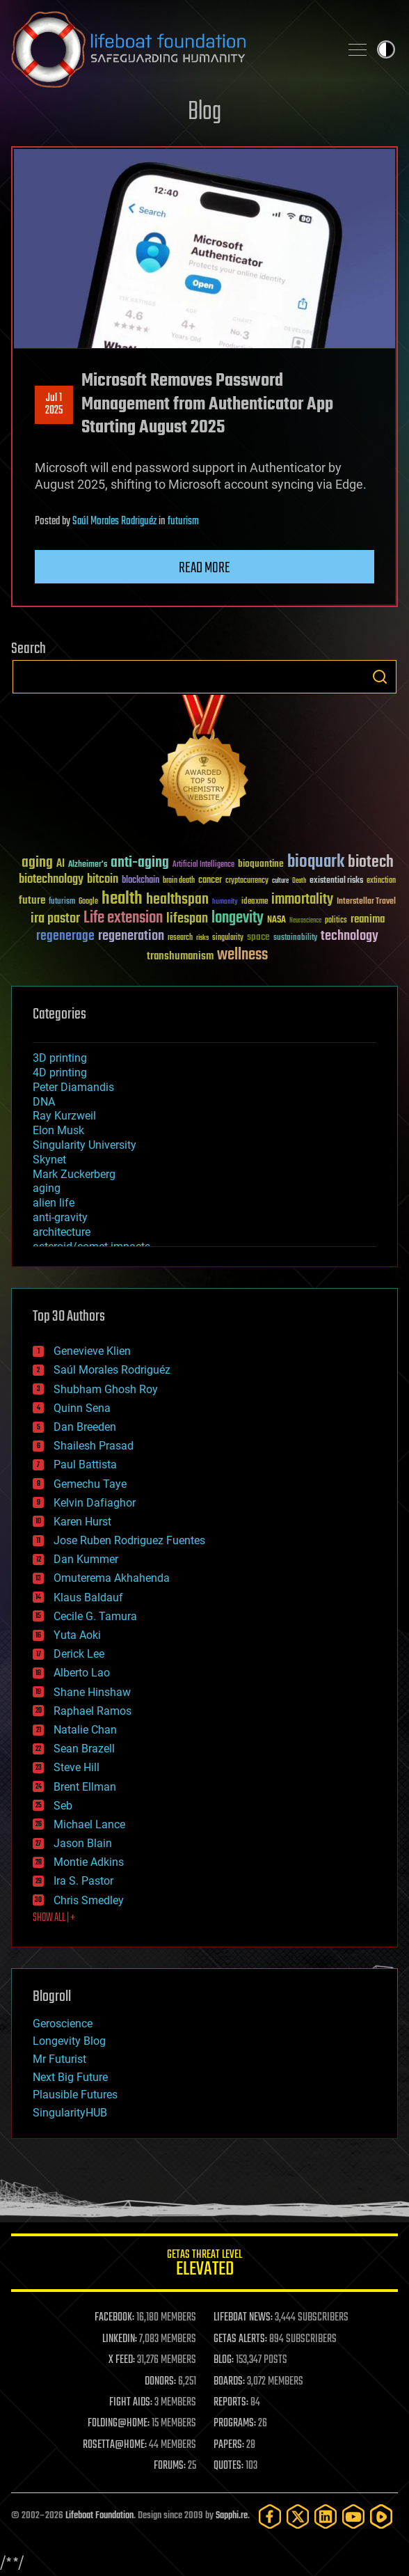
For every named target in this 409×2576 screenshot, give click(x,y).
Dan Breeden (85, 1427)
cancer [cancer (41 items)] (210, 880)
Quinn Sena (82, 1408)
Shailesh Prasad (94, 1445)
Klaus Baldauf (88, 1597)
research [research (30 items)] (180, 938)
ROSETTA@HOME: (115, 2445)
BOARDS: (229, 2382)
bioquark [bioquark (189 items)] (315, 862)
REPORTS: (231, 2403)
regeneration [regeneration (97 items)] (131, 936)
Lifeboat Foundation (99, 2516)
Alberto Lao (82, 1672)
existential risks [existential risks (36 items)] (336, 881)
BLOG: (224, 2360)
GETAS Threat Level (204, 2265)
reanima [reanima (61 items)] (368, 919)
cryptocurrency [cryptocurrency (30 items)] (246, 881)
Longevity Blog (69, 2041)
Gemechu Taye (90, 1484)
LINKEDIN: (119, 2339)
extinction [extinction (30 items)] (381, 881)
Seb (63, 1805)
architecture (61, 1232)
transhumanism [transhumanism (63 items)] (180, 956)
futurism (183, 521)
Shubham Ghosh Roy (106, 1389)
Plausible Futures (75, 2094)
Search (379, 676)
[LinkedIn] (325, 2516)
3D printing (60, 1058)
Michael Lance (89, 1824)
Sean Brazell (84, 1748)
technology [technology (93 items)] (349, 937)
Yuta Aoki (77, 1635)
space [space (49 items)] (258, 937)
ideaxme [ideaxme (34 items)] (254, 902)
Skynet (49, 1159)
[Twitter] (298, 2516)
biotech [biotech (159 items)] (371, 862)
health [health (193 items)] (122, 899)
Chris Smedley (89, 1900)
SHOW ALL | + (54, 1918)
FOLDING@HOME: (119, 2423)
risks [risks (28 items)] (202, 938)
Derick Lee (79, 1653)
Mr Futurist (59, 2059)
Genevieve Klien (92, 1351)
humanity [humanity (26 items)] (225, 902)
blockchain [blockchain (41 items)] (140, 880)
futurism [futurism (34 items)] (62, 902)
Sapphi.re (232, 2516)
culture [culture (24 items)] (280, 881)
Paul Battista (85, 1464)
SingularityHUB (70, 2112)
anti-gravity (60, 1217)
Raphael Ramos (92, 1711)
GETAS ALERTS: (240, 2339)
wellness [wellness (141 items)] (242, 955)
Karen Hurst (82, 1521)
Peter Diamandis (73, 1087)
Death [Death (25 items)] (299, 881)
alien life (53, 1202)
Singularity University (84, 1145)
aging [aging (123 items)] (37, 863)
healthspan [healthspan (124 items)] (177, 900)
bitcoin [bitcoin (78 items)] (102, 879)
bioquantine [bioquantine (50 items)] (261, 864)
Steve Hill (76, 1767)
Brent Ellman (85, 1786)
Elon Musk (58, 1130)
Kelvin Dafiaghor (95, 1502)
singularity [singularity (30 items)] (227, 938)
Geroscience (63, 2023)
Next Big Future (70, 2077)
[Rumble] (381, 2516)
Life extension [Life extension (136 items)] (123, 918)
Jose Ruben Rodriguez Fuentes (129, 1540)
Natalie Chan (85, 1729)
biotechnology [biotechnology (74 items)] (51, 879)
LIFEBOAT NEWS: (243, 2318)
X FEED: (122, 2360)
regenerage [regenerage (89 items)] (65, 936)
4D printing (60, 1072)
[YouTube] (353, 2516)
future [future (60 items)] (32, 900)
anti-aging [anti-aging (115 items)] (140, 863)
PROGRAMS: (235, 2423)
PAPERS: (229, 2445)
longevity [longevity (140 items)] (237, 918)
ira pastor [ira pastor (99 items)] (55, 919)
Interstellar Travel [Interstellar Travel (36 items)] (366, 902)
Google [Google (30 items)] (88, 901)
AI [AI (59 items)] (60, 864)
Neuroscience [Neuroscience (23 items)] (305, 921)
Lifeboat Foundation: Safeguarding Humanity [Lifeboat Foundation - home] (169, 49)
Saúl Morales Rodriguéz (114, 521)
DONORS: (160, 2382)
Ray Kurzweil (64, 1115)
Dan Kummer (86, 1559)
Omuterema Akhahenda (112, 1578)
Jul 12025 (54, 404)
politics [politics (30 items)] (336, 920)
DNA (44, 1101)
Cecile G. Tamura (95, 1616)
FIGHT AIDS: (130, 2403)
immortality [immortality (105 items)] (302, 899)
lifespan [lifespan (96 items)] (187, 919)
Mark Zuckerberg (74, 1174)
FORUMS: (170, 2466)
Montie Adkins (89, 1862)
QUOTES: (228, 2466)
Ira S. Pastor (83, 1880)
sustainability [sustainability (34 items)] (295, 938)
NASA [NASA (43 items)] (276, 920)
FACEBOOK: (114, 2318)
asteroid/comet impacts (91, 1246)
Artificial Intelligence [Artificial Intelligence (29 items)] (203, 865)
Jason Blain (83, 1843)
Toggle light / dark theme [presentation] (386, 49)
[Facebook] (270, 2516)
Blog (204, 112)
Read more (204, 568)
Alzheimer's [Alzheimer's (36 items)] (87, 865)
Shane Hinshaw (92, 1692)
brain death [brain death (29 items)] (179, 881)
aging (47, 1188)
